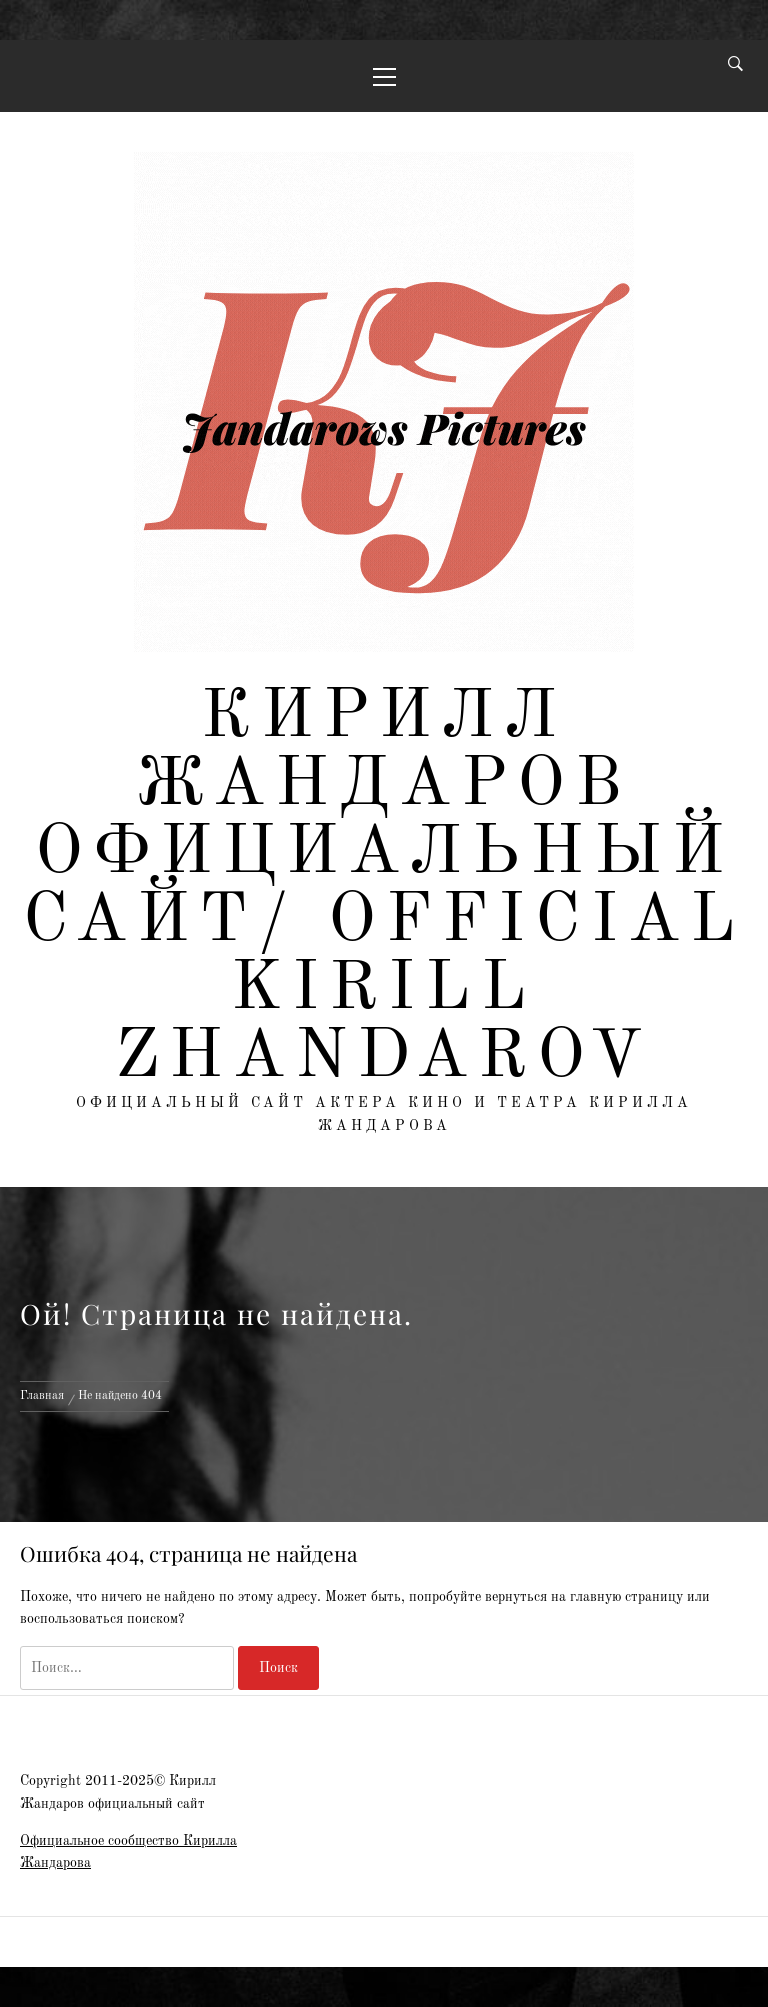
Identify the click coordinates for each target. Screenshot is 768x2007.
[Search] (735, 66)
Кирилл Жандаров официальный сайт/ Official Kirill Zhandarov (384, 888)
